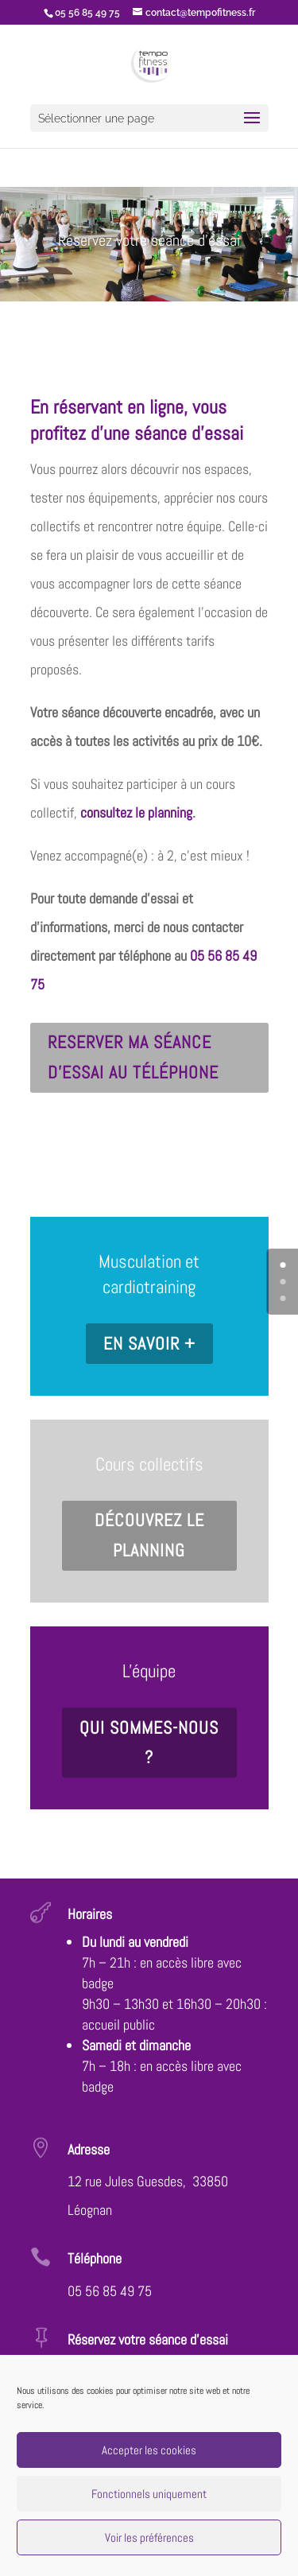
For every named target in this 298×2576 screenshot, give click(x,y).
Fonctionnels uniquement (149, 2493)
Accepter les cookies (149, 2449)
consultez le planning (136, 812)
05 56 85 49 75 (110, 2291)
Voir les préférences (149, 2537)
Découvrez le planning (149, 1534)
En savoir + (149, 1343)
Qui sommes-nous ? (149, 1742)
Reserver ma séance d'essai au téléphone (133, 1056)
